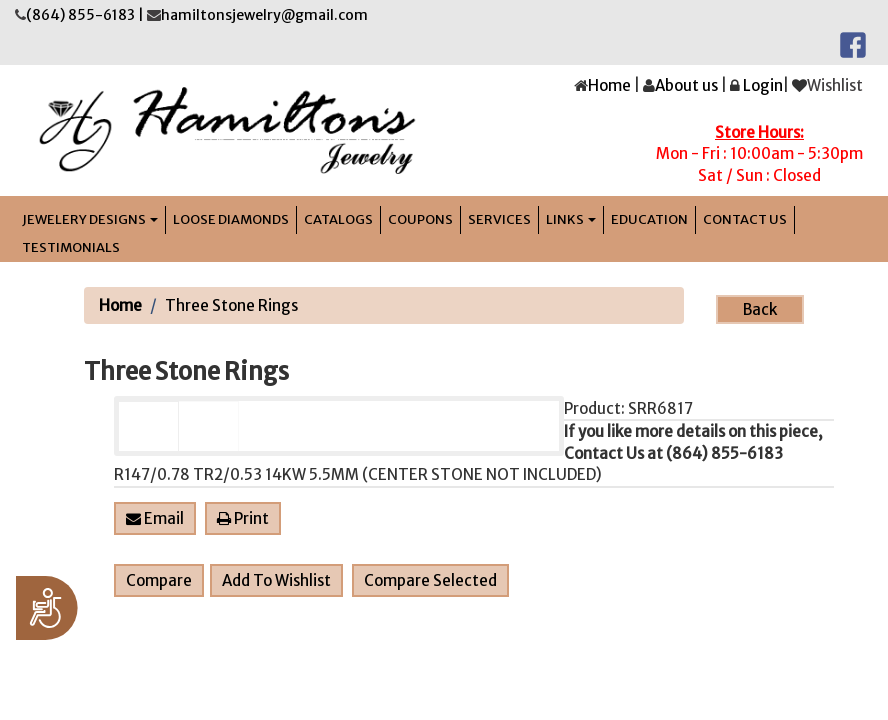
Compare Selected (430, 580)
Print (243, 518)
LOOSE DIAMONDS (231, 219)
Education (649, 219)
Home (609, 85)
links (571, 219)
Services (499, 219)
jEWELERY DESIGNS (90, 219)
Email (155, 518)
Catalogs (338, 219)
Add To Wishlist (276, 580)
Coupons (420, 219)
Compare (159, 580)
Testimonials (71, 247)
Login (763, 85)
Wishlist (835, 85)
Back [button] (760, 309)
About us (686, 85)
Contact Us (745, 219)
